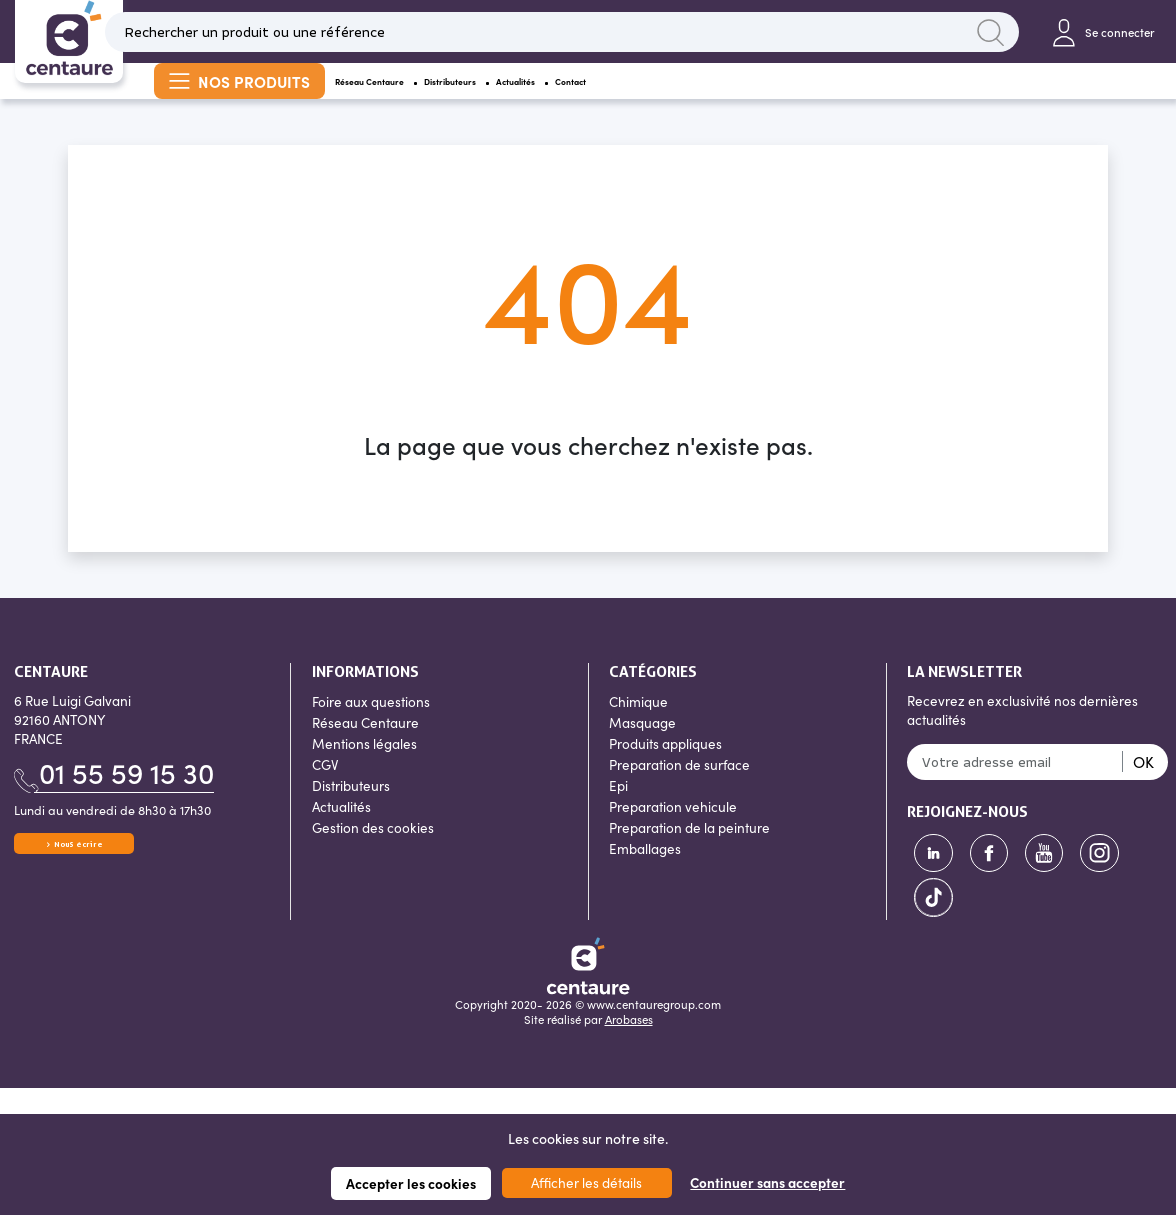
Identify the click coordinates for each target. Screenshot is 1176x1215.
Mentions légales (364, 769)
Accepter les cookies (411, 1183)
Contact (799, 98)
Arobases (629, 1045)
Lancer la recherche (991, 36)
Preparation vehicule (673, 832)
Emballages (645, 874)
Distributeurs (565, 98)
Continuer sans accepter (767, 1183)
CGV (325, 790)
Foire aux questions (371, 727)
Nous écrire (78, 879)
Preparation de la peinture (689, 853)
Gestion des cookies (373, 853)
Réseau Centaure (410, 98)
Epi (618, 811)
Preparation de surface (679, 790)
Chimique (638, 727)
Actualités (692, 98)
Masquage (642, 748)
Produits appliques (665, 769)
